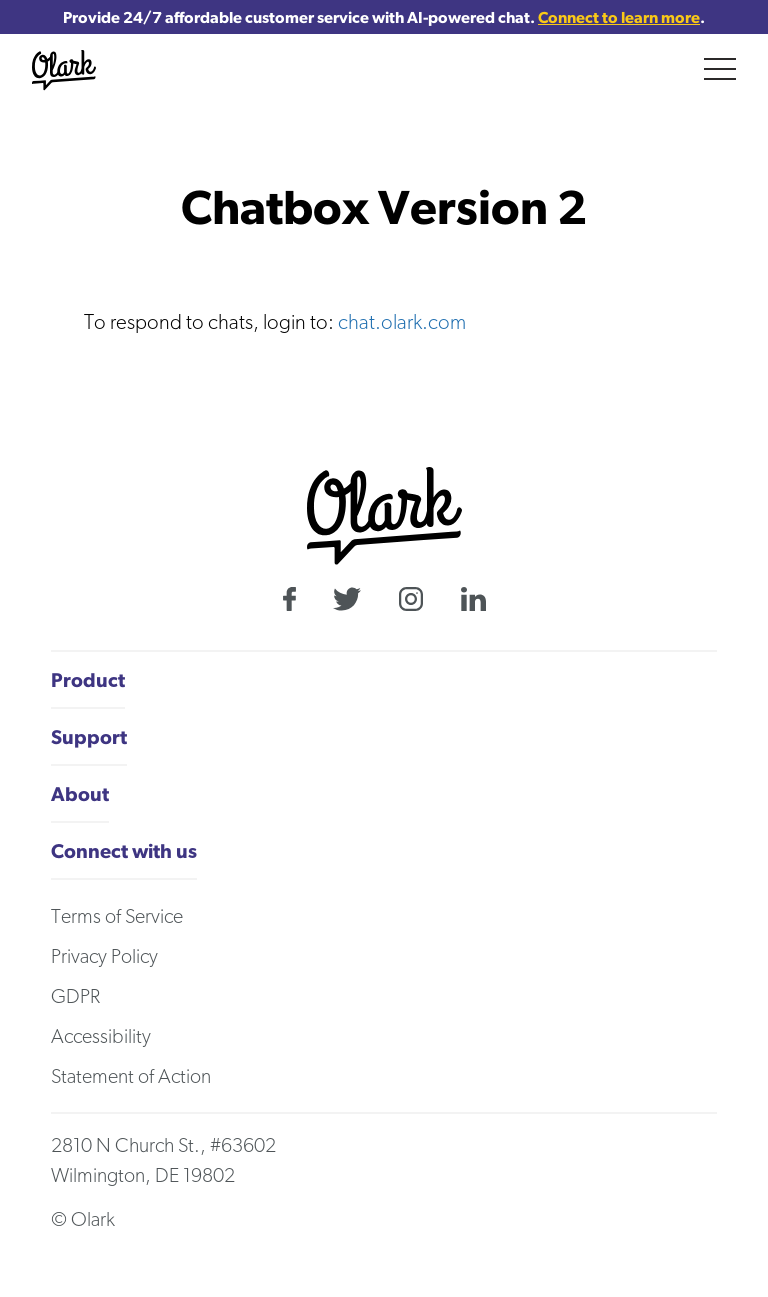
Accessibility (101, 1036)
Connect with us (124, 850)
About (80, 793)
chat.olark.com (402, 321)
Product (88, 679)
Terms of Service (117, 916)
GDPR (75, 996)
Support (89, 736)
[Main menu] (720, 69)
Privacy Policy (104, 956)
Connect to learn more (619, 17)
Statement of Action (131, 1076)
